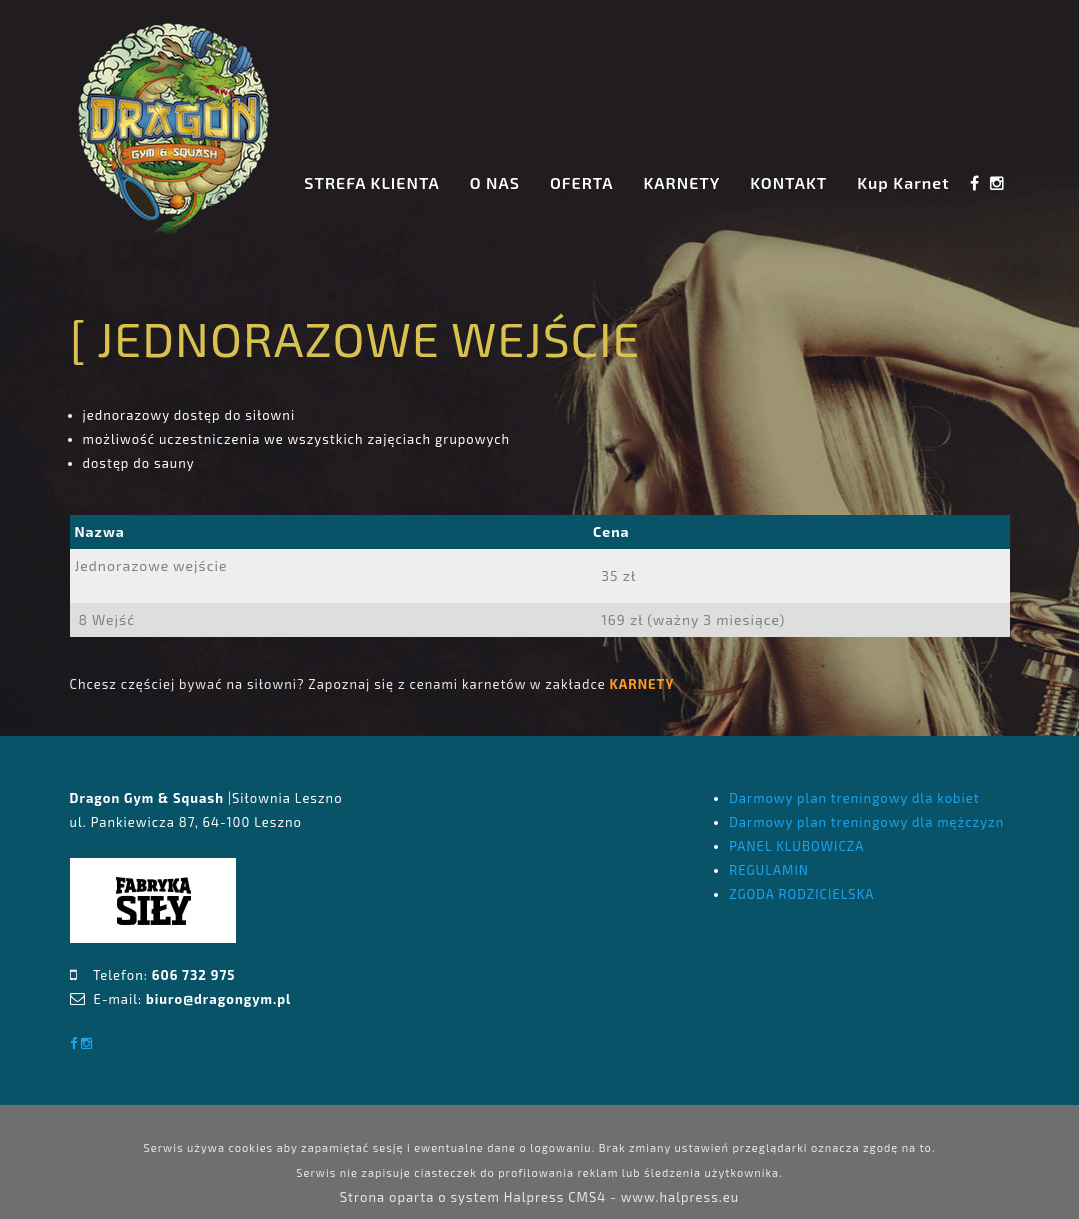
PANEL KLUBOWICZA (796, 846)
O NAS (495, 182)
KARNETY (682, 182)
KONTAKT (788, 182)
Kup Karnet (903, 182)
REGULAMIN (769, 870)
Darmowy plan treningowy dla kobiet (854, 798)
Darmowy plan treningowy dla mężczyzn (866, 822)
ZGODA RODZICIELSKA (801, 894)
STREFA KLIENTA (371, 182)
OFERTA (582, 182)
